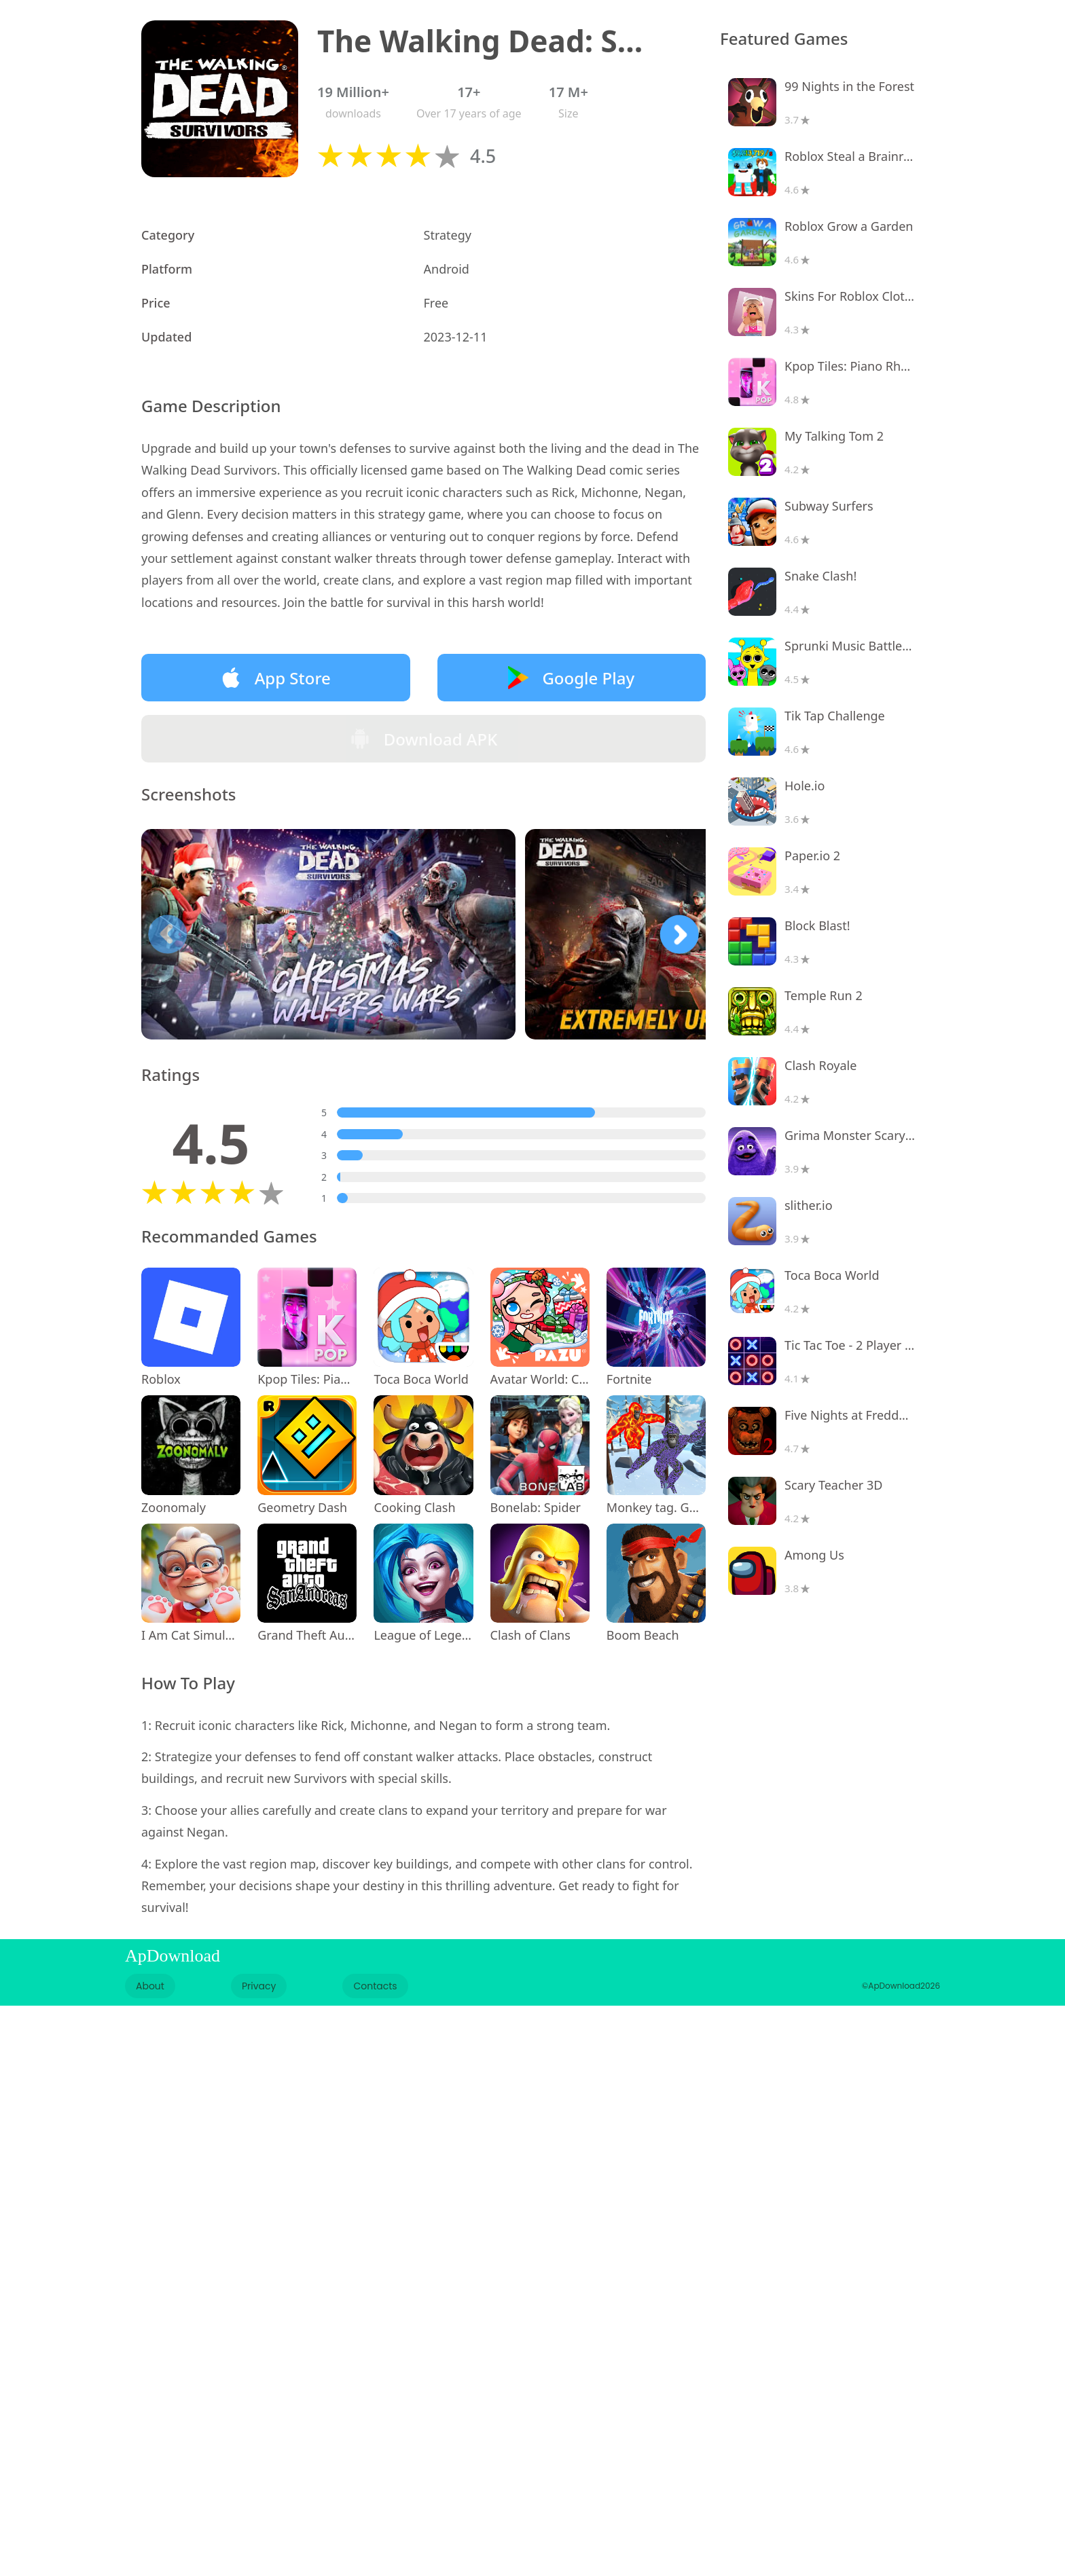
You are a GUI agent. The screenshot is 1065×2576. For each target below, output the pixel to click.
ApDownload (172, 1956)
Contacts (375, 1986)
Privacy (259, 1986)
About (150, 1986)
